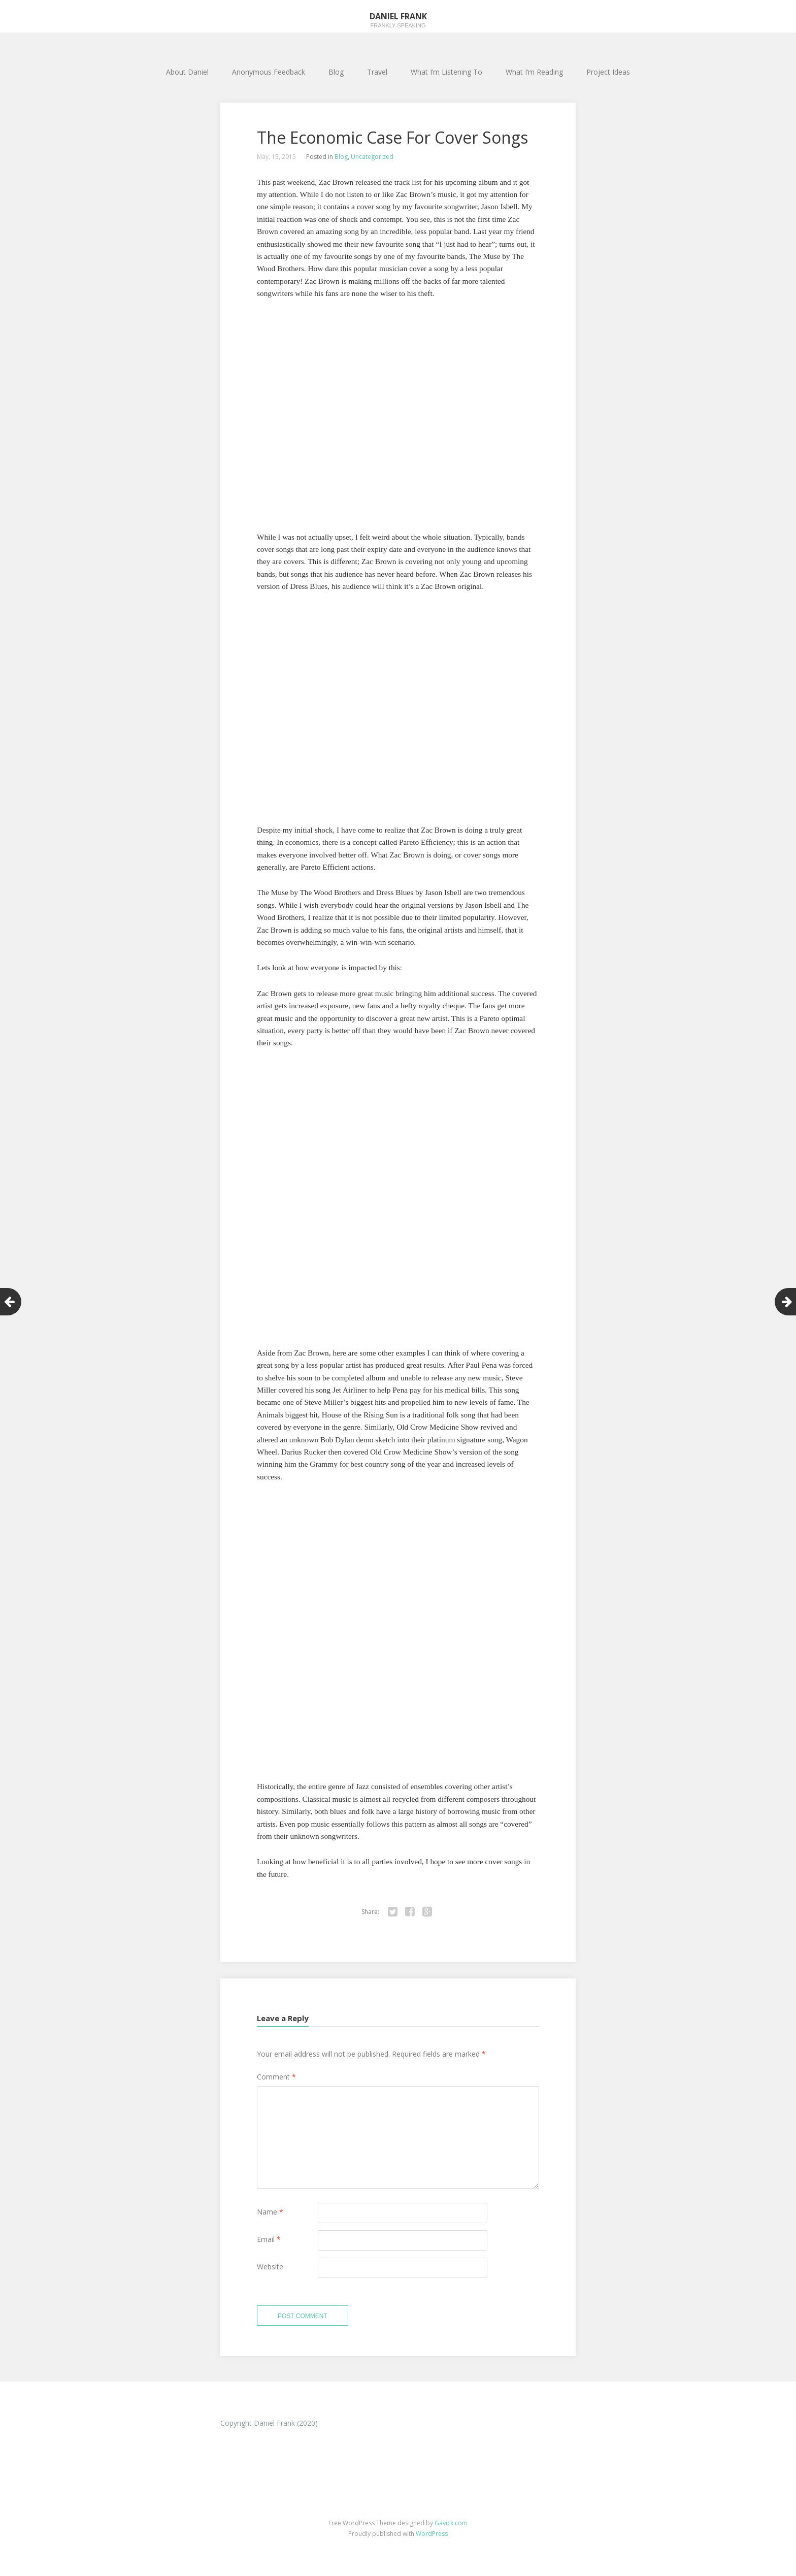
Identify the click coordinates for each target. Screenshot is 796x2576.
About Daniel (187, 72)
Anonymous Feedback (268, 72)
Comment (276, 2077)
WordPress (432, 2533)
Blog (336, 72)
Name (270, 2212)
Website (270, 2266)
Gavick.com (451, 2523)
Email (269, 2239)
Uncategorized (372, 156)
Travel (377, 72)
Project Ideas (608, 72)
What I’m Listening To (446, 72)
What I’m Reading (534, 72)
